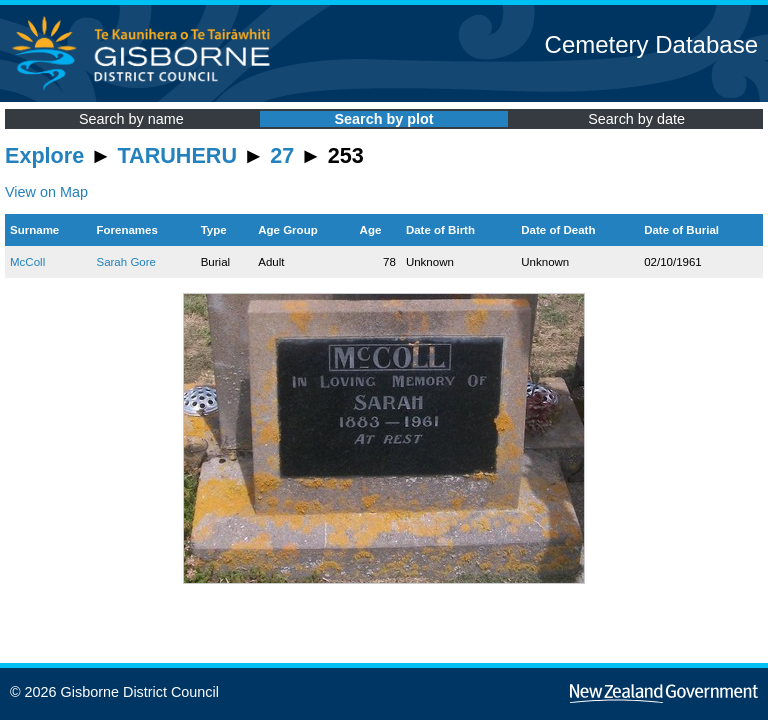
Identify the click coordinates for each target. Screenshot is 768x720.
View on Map (46, 192)
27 (282, 155)
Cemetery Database (651, 44)
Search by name (131, 119)
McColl (27, 262)
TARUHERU (177, 155)
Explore (44, 155)
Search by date (636, 119)
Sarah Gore (126, 262)
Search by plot (383, 119)
